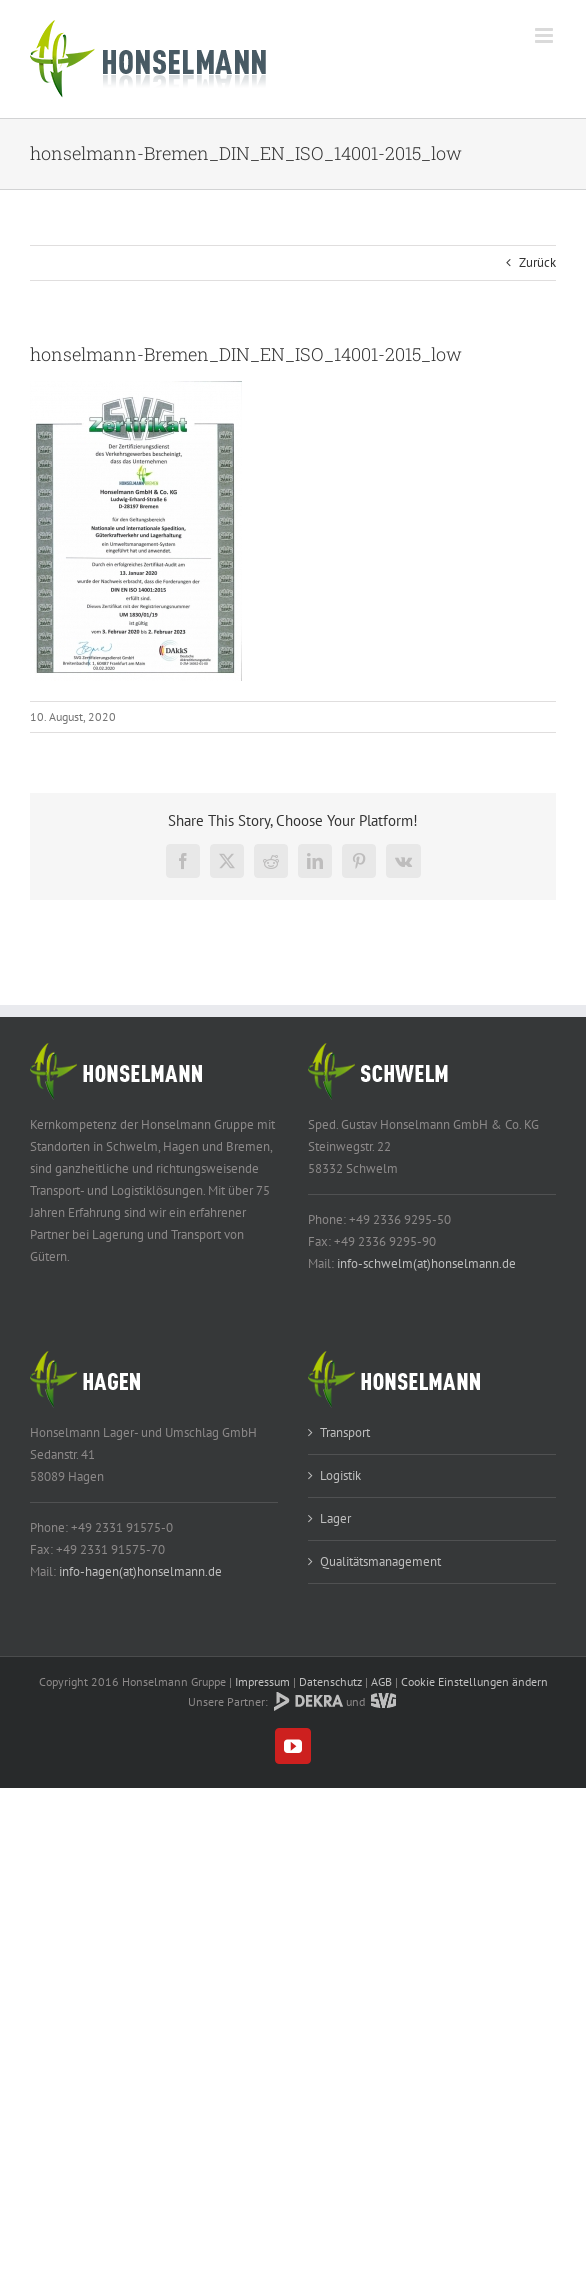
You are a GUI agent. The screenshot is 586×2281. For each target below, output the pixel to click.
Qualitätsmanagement (380, 1561)
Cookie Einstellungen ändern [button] (474, 1681)
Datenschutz (330, 1681)
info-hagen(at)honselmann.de (140, 1571)
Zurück (537, 262)
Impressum (262, 1681)
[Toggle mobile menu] (545, 35)
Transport (345, 1432)
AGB (381, 1681)
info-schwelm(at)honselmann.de (426, 1263)
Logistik (340, 1475)
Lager (335, 1518)
